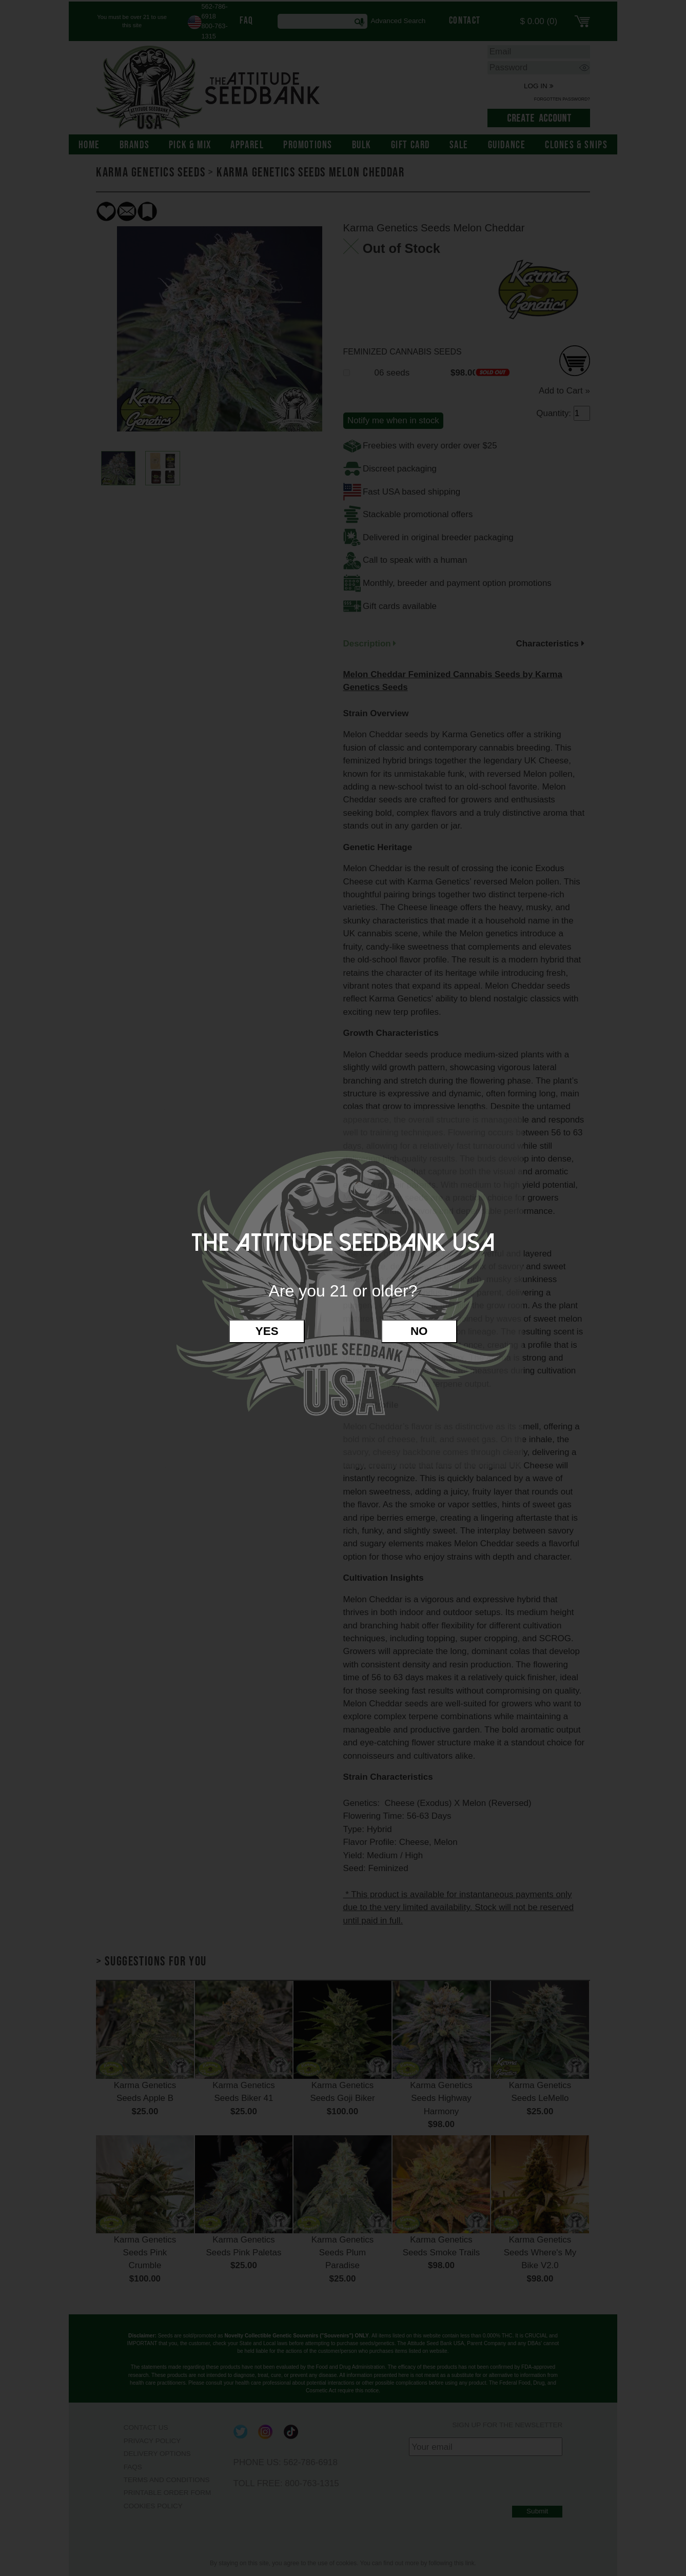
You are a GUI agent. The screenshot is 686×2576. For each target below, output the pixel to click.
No (419, 1331)
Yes (267, 1331)
